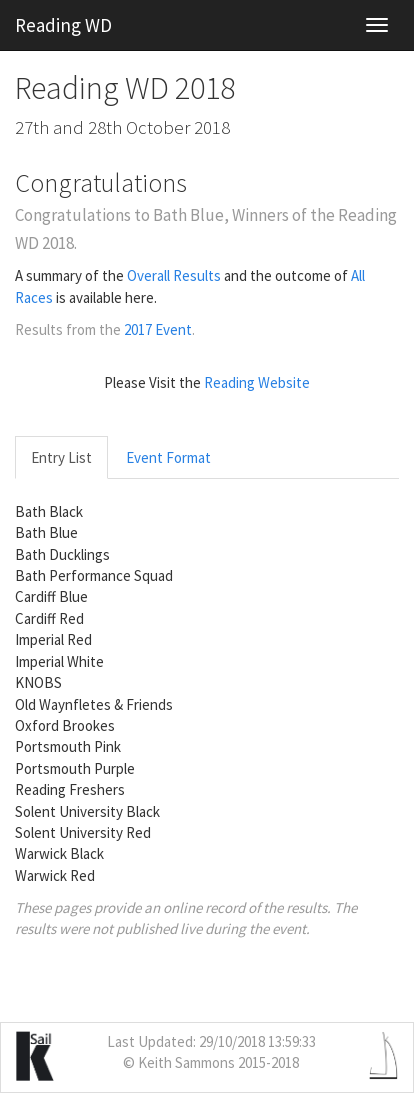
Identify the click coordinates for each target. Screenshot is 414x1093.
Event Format (168, 457)
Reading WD (63, 25)
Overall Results (174, 275)
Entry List (61, 457)
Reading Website (257, 382)
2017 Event (158, 329)
